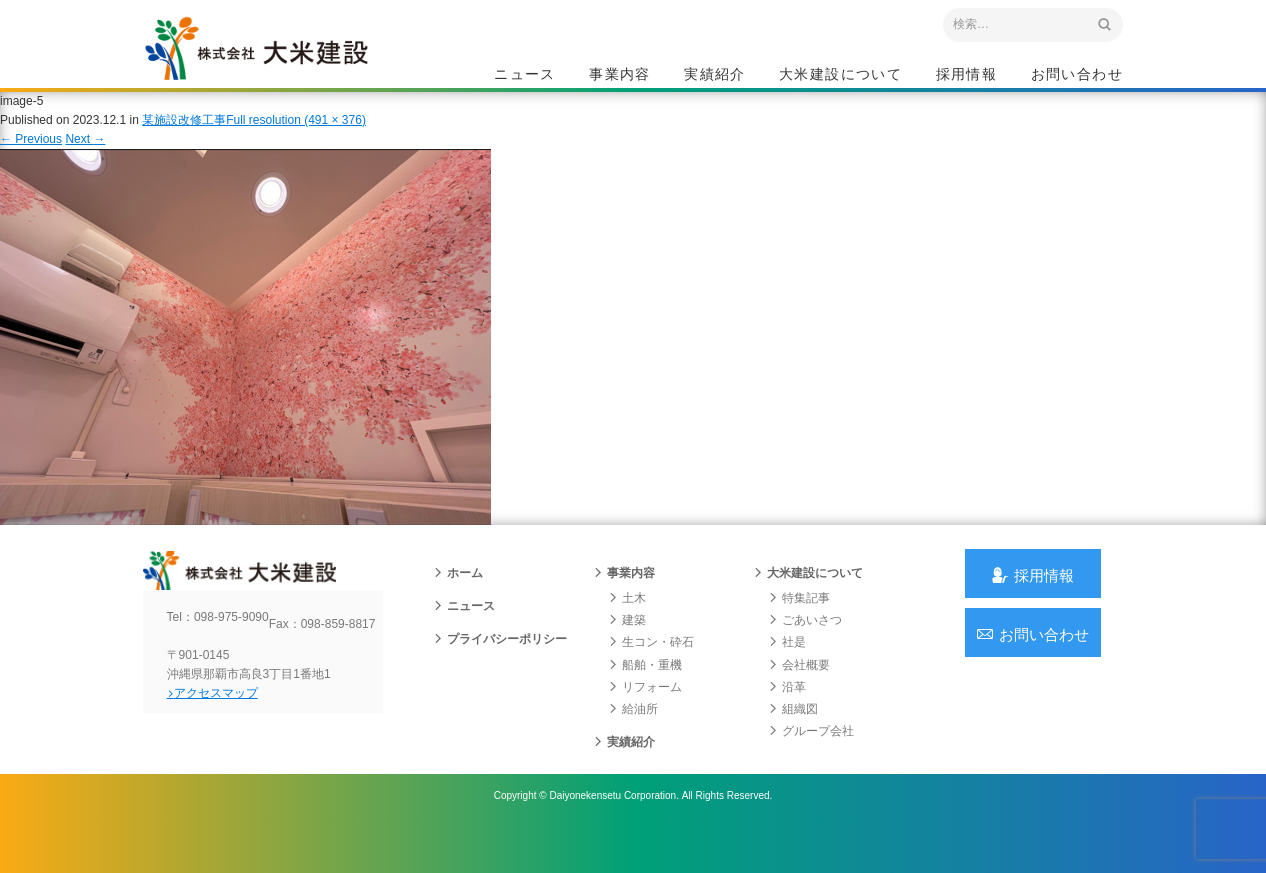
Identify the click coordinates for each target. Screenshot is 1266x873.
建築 (627, 651)
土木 (627, 629)
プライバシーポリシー (500, 670)
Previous (31, 158)
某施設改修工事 (184, 139)
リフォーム (645, 718)
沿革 (787, 718)
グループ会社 (811, 762)
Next (85, 158)
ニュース (525, 76)
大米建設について (840, 76)
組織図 (793, 740)
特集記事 (799, 629)
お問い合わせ (1077, 76)
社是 (787, 673)
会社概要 (799, 695)
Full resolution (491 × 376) (296, 139)
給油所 (633, 740)
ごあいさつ (805, 651)
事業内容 (620, 76)
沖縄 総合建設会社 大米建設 (282, 66)
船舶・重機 (645, 695)
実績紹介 (715, 76)
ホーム (458, 604)
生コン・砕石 (651, 673)
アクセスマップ (228, 740)
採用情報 (967, 76)
